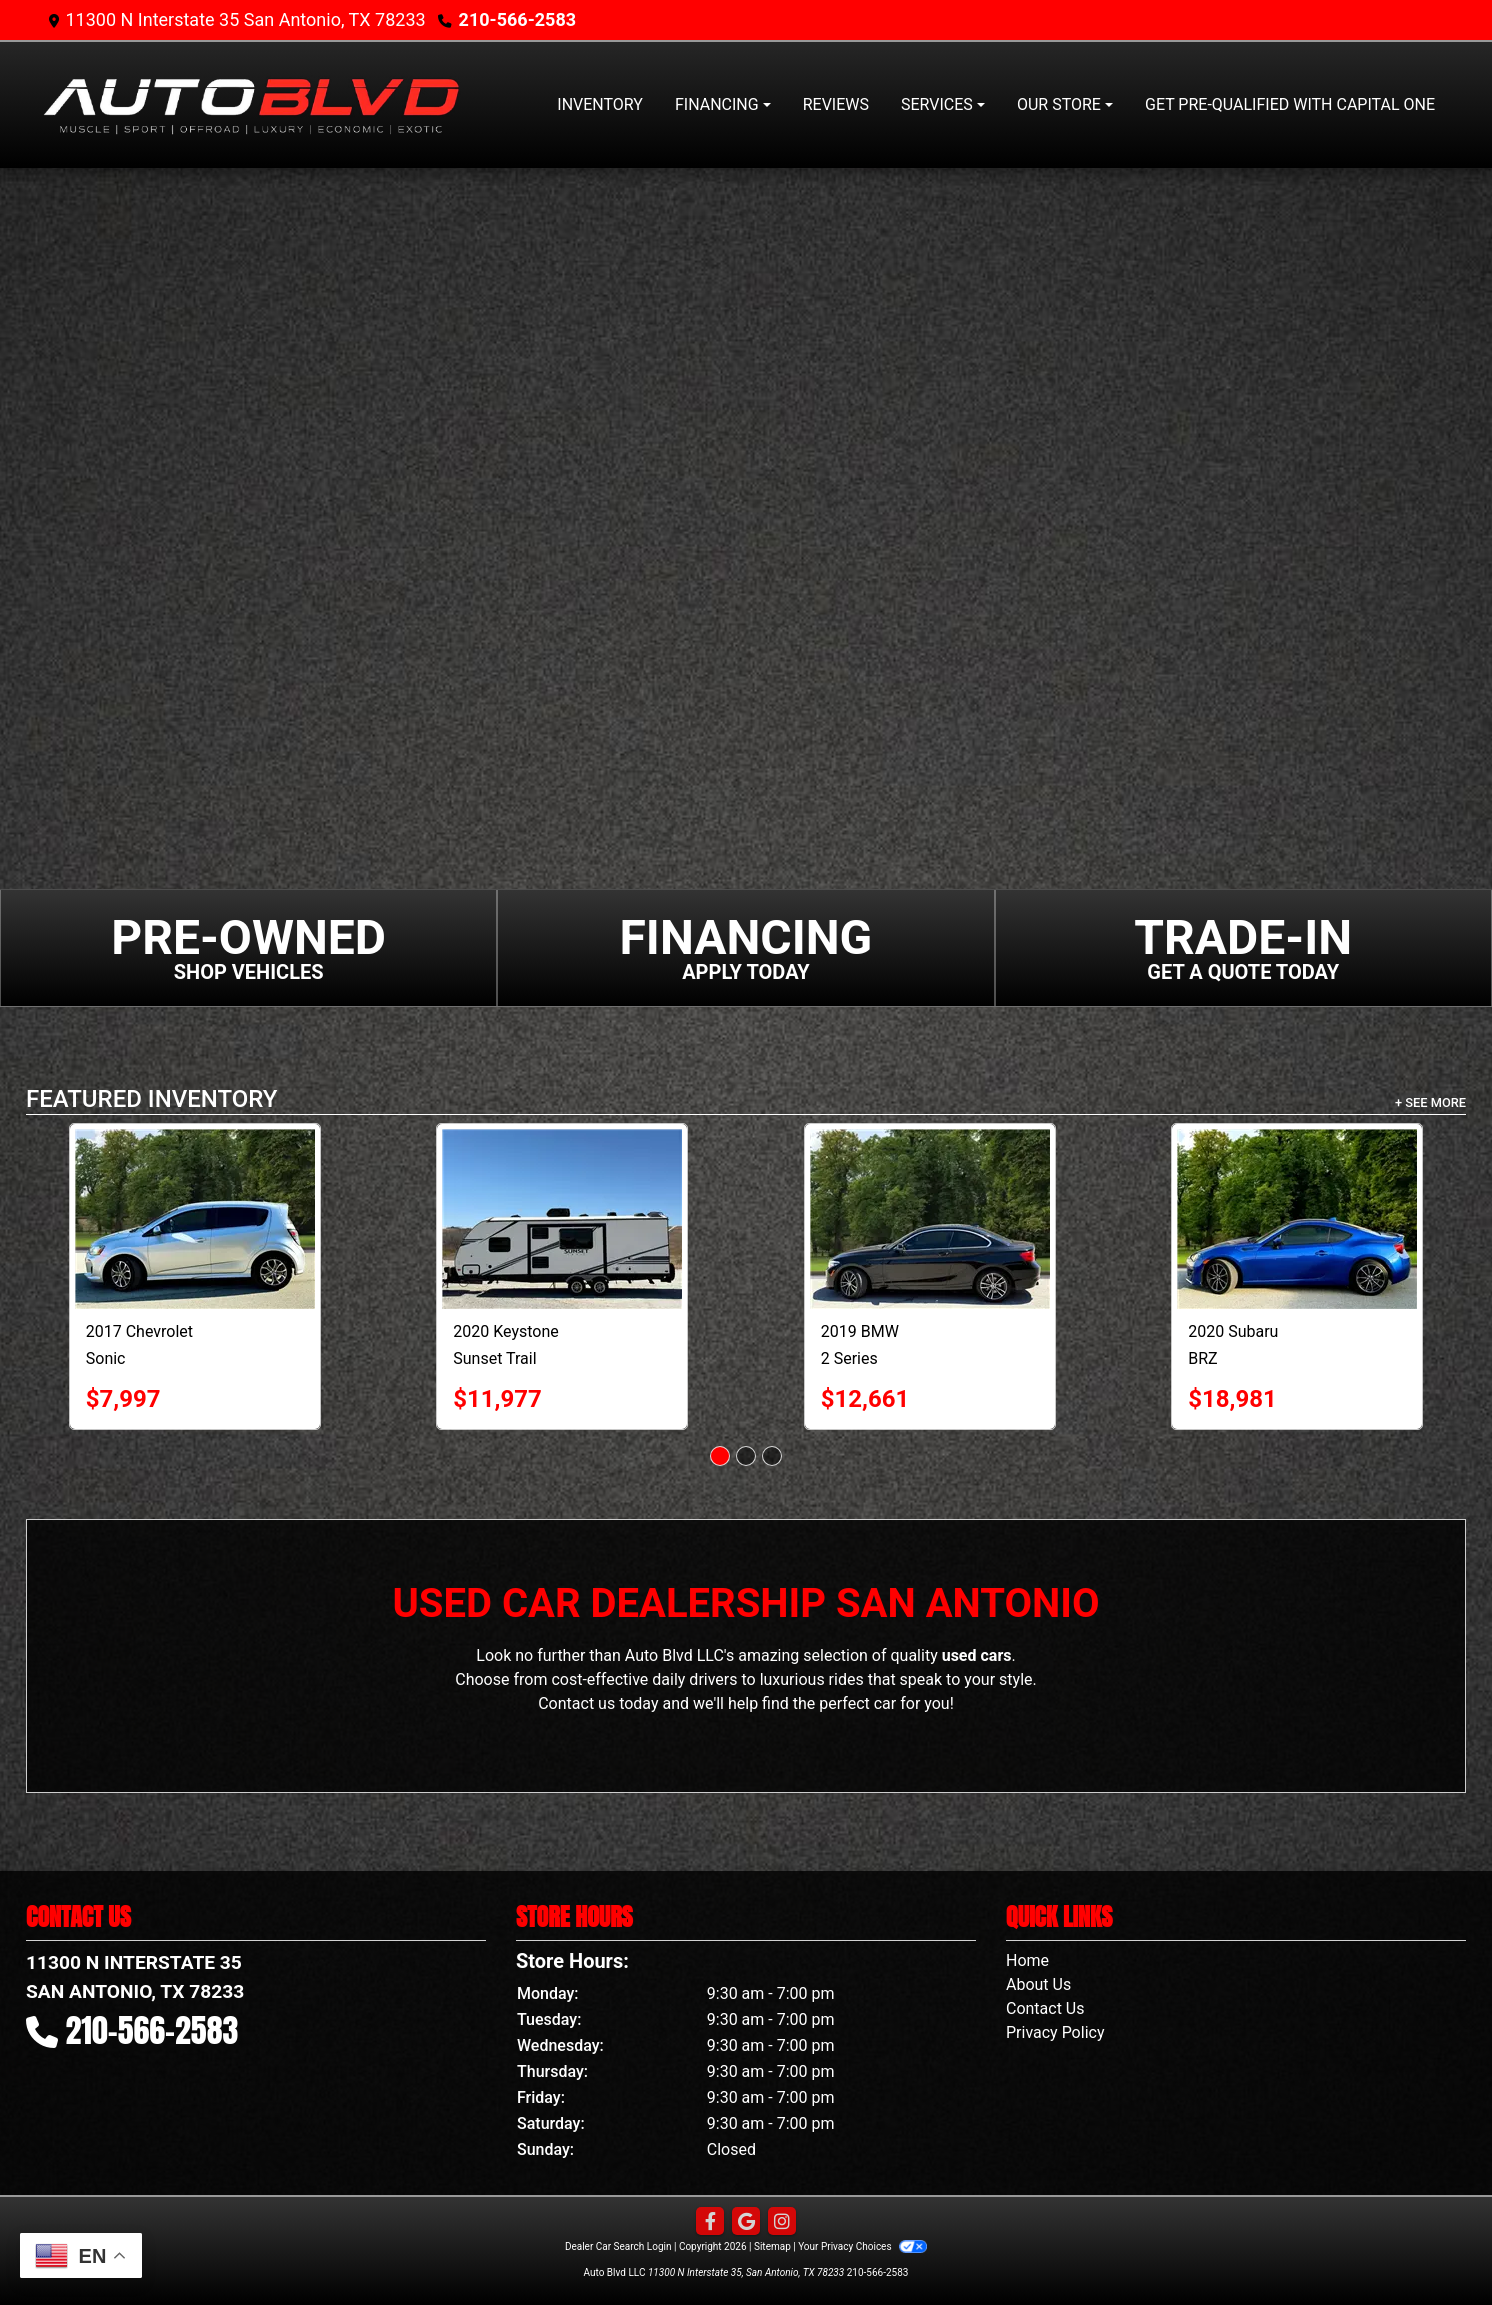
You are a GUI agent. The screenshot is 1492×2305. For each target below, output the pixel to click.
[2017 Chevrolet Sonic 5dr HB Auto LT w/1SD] (377, 1219)
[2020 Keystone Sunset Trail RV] (744, 1219)
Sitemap (772, 2246)
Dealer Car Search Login (618, 2246)
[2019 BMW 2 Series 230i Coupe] (1112, 1219)
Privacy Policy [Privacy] (1055, 2032)
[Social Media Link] (782, 2222)
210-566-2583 (517, 19)
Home (1027, 1960)
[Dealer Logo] (251, 105)
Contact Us (1045, 2008)
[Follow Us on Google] (746, 2222)
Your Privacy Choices (862, 2246)
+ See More (1430, 1102)
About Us (1038, 1984)
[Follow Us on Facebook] (710, 2222)
